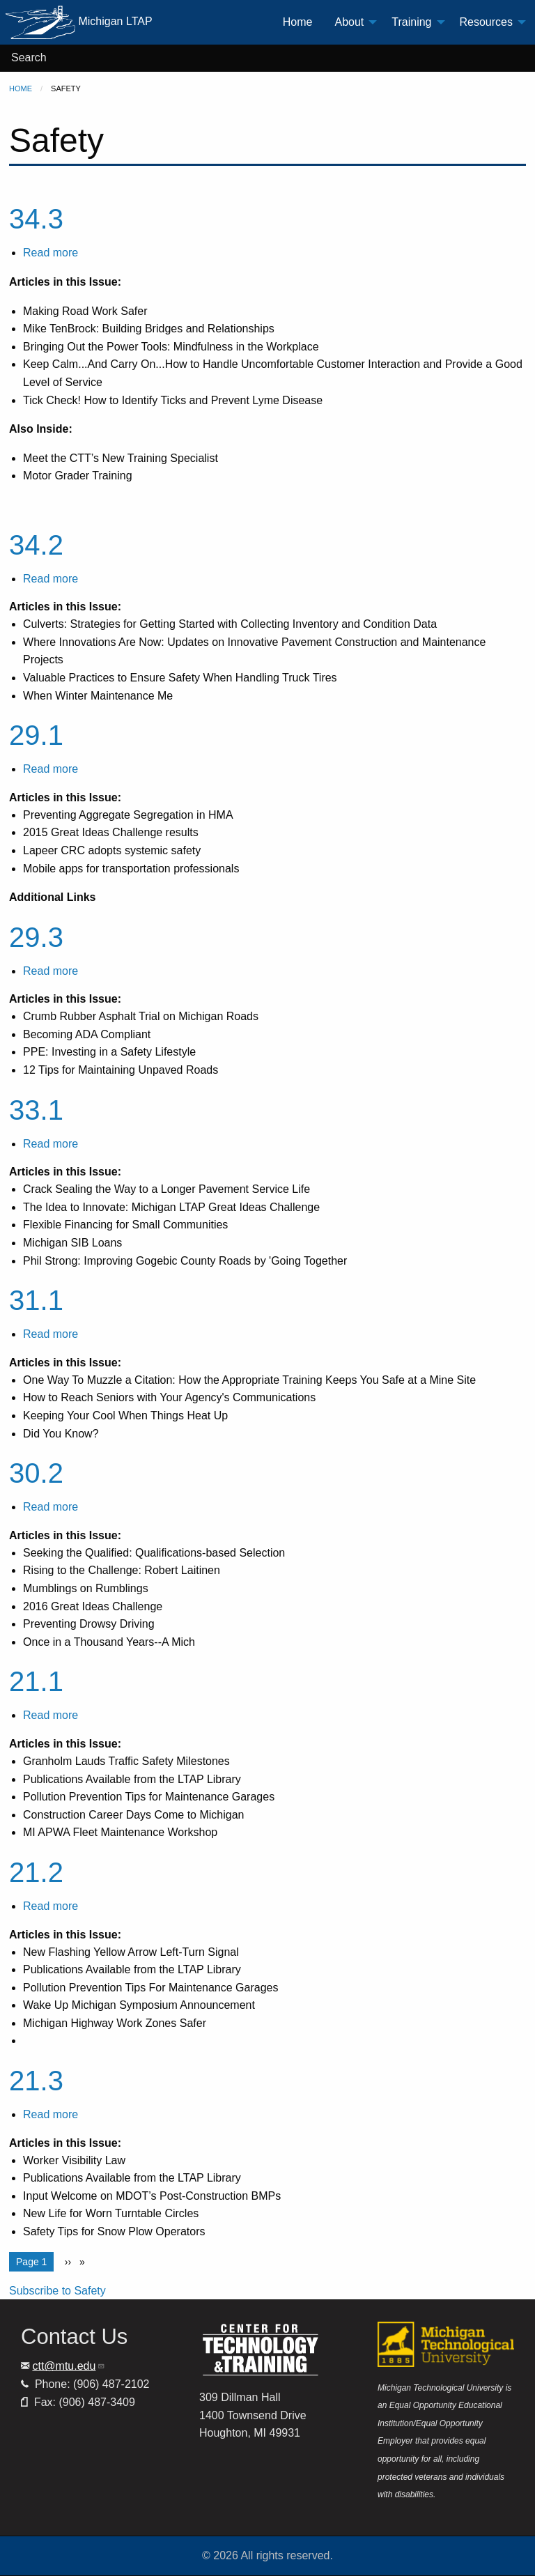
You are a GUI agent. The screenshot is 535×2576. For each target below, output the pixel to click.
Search (29, 57)
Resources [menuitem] (486, 22)
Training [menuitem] (411, 22)
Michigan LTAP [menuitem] (79, 22)
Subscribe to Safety (57, 2291)
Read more (50, 253)
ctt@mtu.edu (68, 2366)
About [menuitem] (349, 22)
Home (20, 88)
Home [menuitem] (298, 22)
